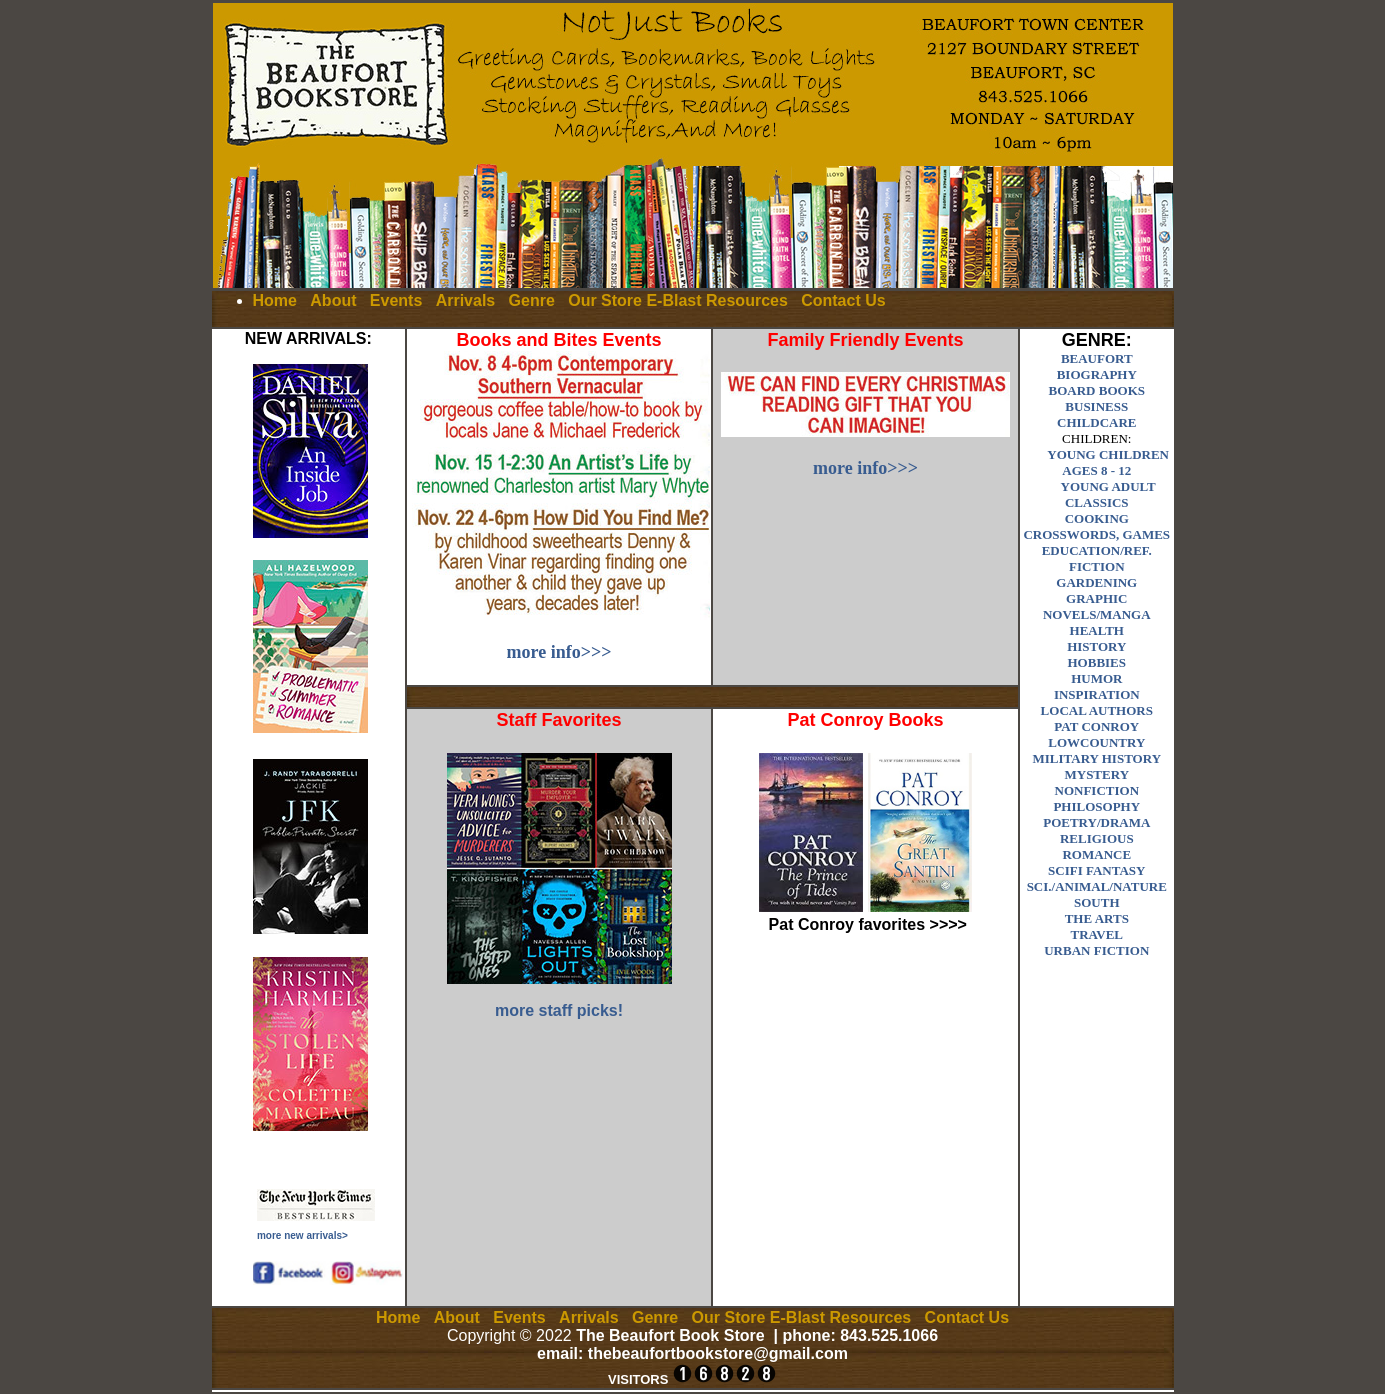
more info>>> (559, 652)
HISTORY (1096, 646)
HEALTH (1097, 630)
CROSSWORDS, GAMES (1096, 534)
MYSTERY (1096, 774)
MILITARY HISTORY (1097, 758)
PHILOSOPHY (1096, 806)
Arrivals (466, 300)
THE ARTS (1097, 918)
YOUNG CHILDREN (1108, 454)
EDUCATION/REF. (1097, 550)
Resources (747, 300)
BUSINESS (1096, 406)
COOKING (1097, 518)
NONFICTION (1097, 790)
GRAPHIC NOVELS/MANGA (1097, 606)
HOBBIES (1097, 662)
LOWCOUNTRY (1096, 742)
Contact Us (843, 300)
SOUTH (1097, 902)
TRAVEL (1097, 934)
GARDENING (1096, 582)
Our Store (605, 300)
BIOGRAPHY (1097, 374)
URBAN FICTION (1096, 950)
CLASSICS (1097, 502)
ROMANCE (1096, 854)
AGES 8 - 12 (1096, 470)
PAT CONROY (1096, 726)
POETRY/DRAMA (1096, 822)
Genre (532, 300)
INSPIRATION (1097, 694)
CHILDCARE (1096, 422)
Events (396, 300)
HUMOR (1096, 678)
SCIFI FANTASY (1096, 870)
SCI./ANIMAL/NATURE (1097, 886)
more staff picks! (559, 1010)
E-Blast (673, 300)
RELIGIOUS (1097, 838)
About (333, 300)
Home (275, 300)
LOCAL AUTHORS (1097, 710)
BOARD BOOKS (1097, 390)
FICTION (1097, 566)
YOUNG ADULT (1108, 486)
